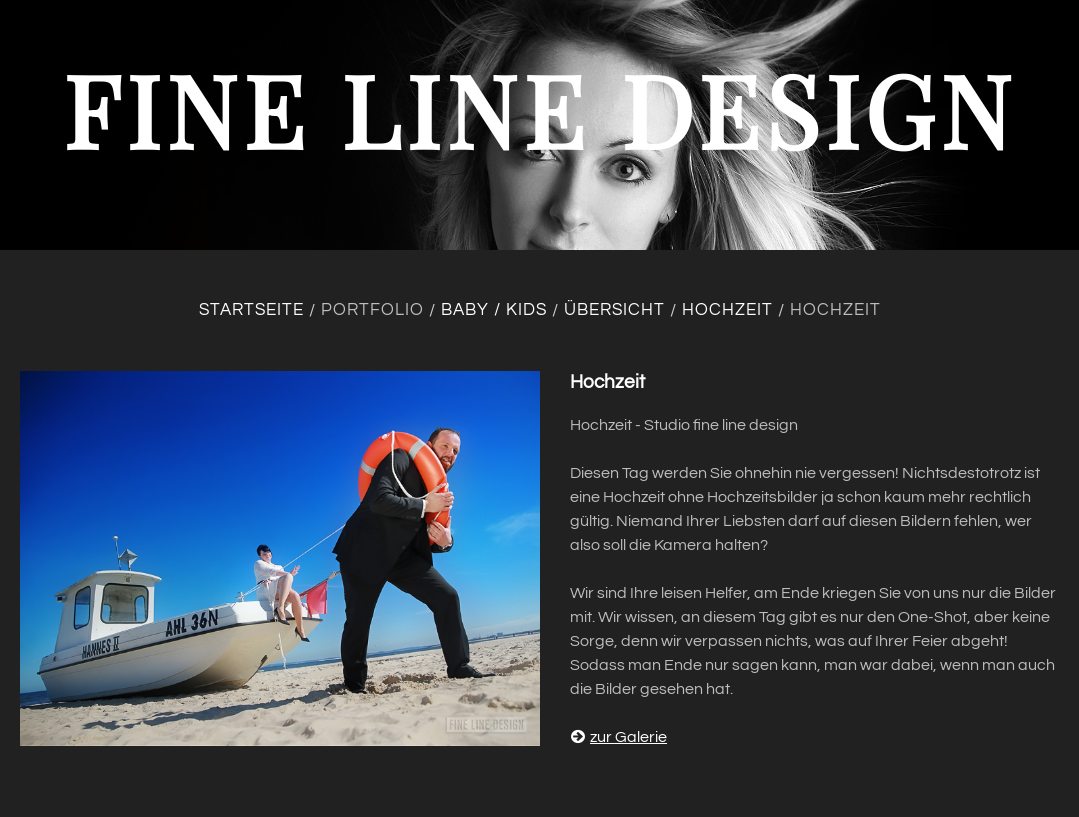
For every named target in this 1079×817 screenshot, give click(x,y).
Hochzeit (727, 310)
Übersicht (614, 310)
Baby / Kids (494, 310)
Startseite (251, 310)
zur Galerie (619, 737)
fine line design (540, 108)
